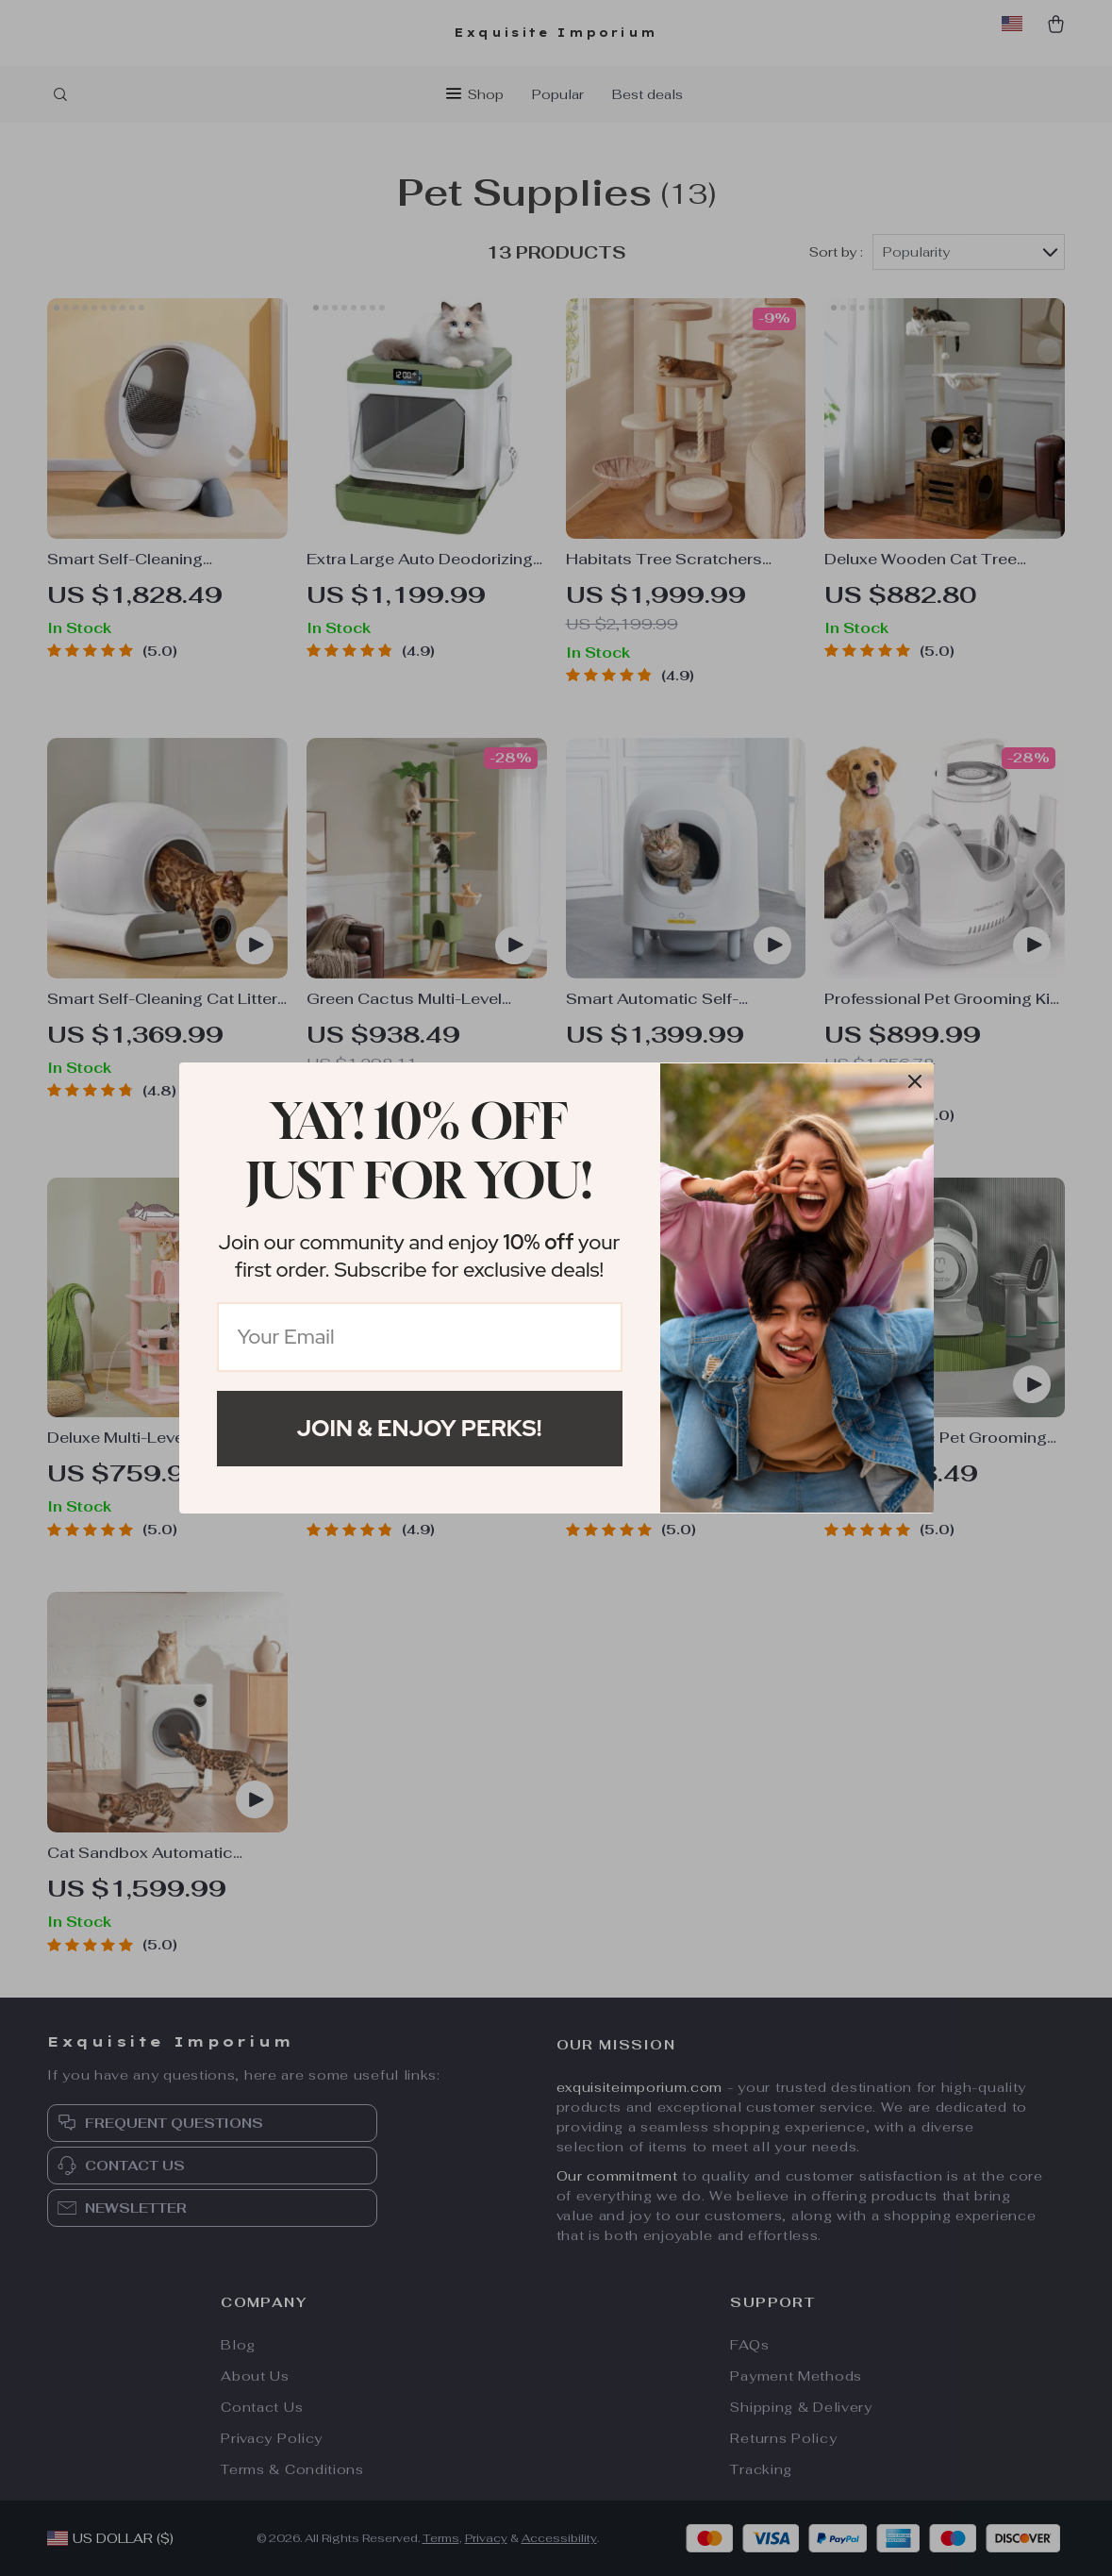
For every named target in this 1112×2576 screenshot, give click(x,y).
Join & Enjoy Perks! (419, 1428)
